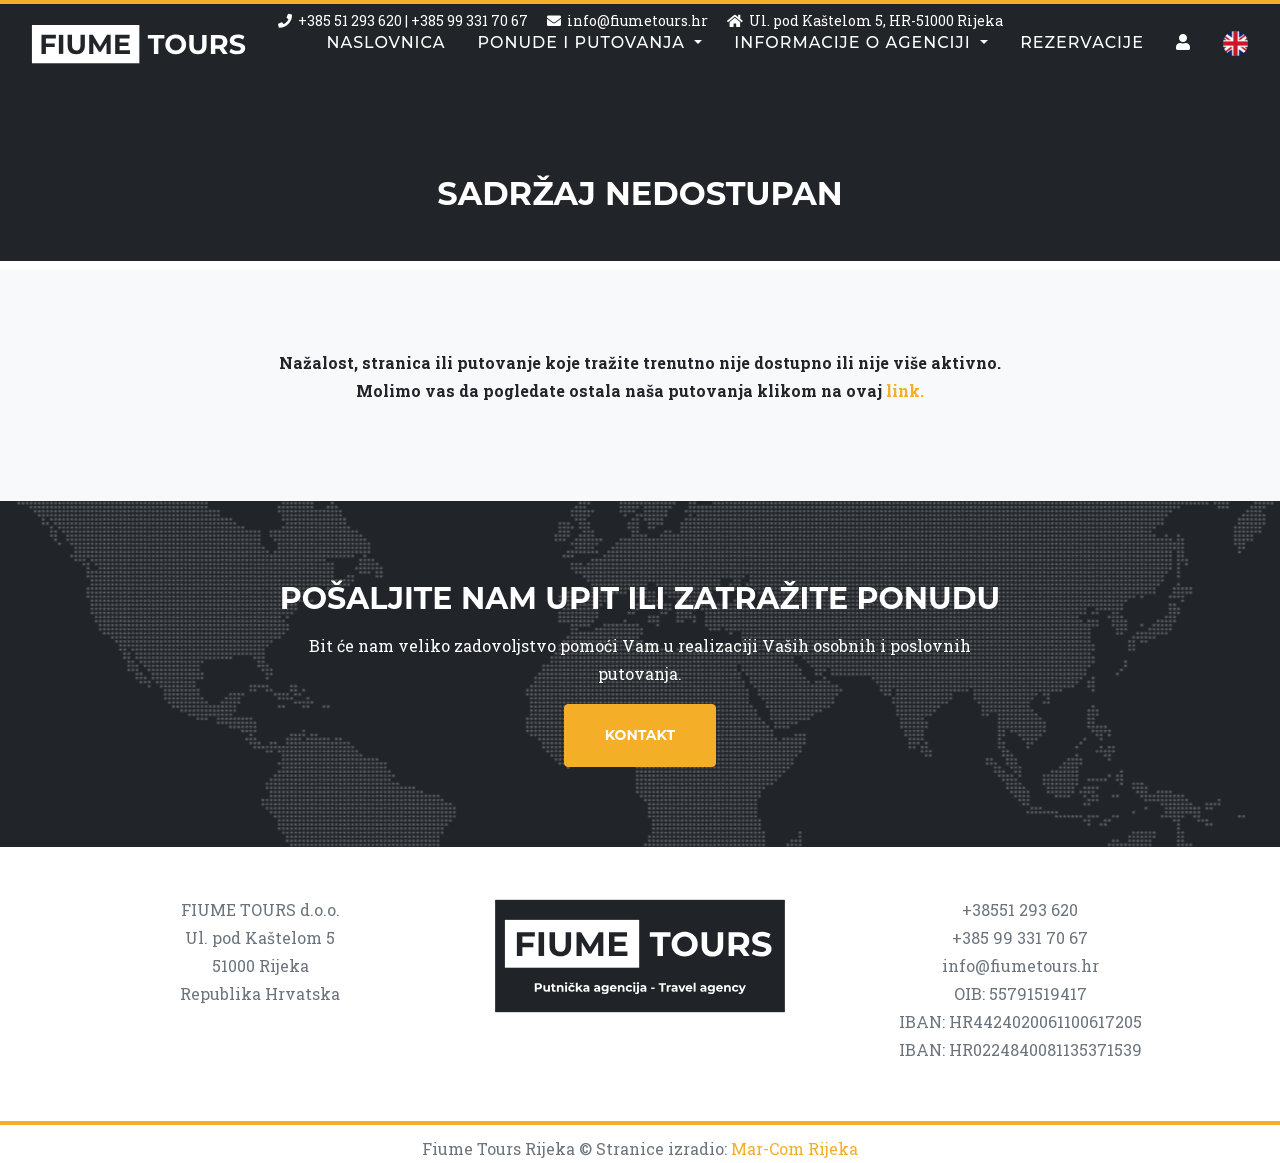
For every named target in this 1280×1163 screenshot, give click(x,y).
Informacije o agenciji (855, 84)
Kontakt (640, 735)
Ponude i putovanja (583, 84)
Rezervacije (1082, 84)
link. (905, 390)
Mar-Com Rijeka (794, 1148)
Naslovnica (385, 84)
